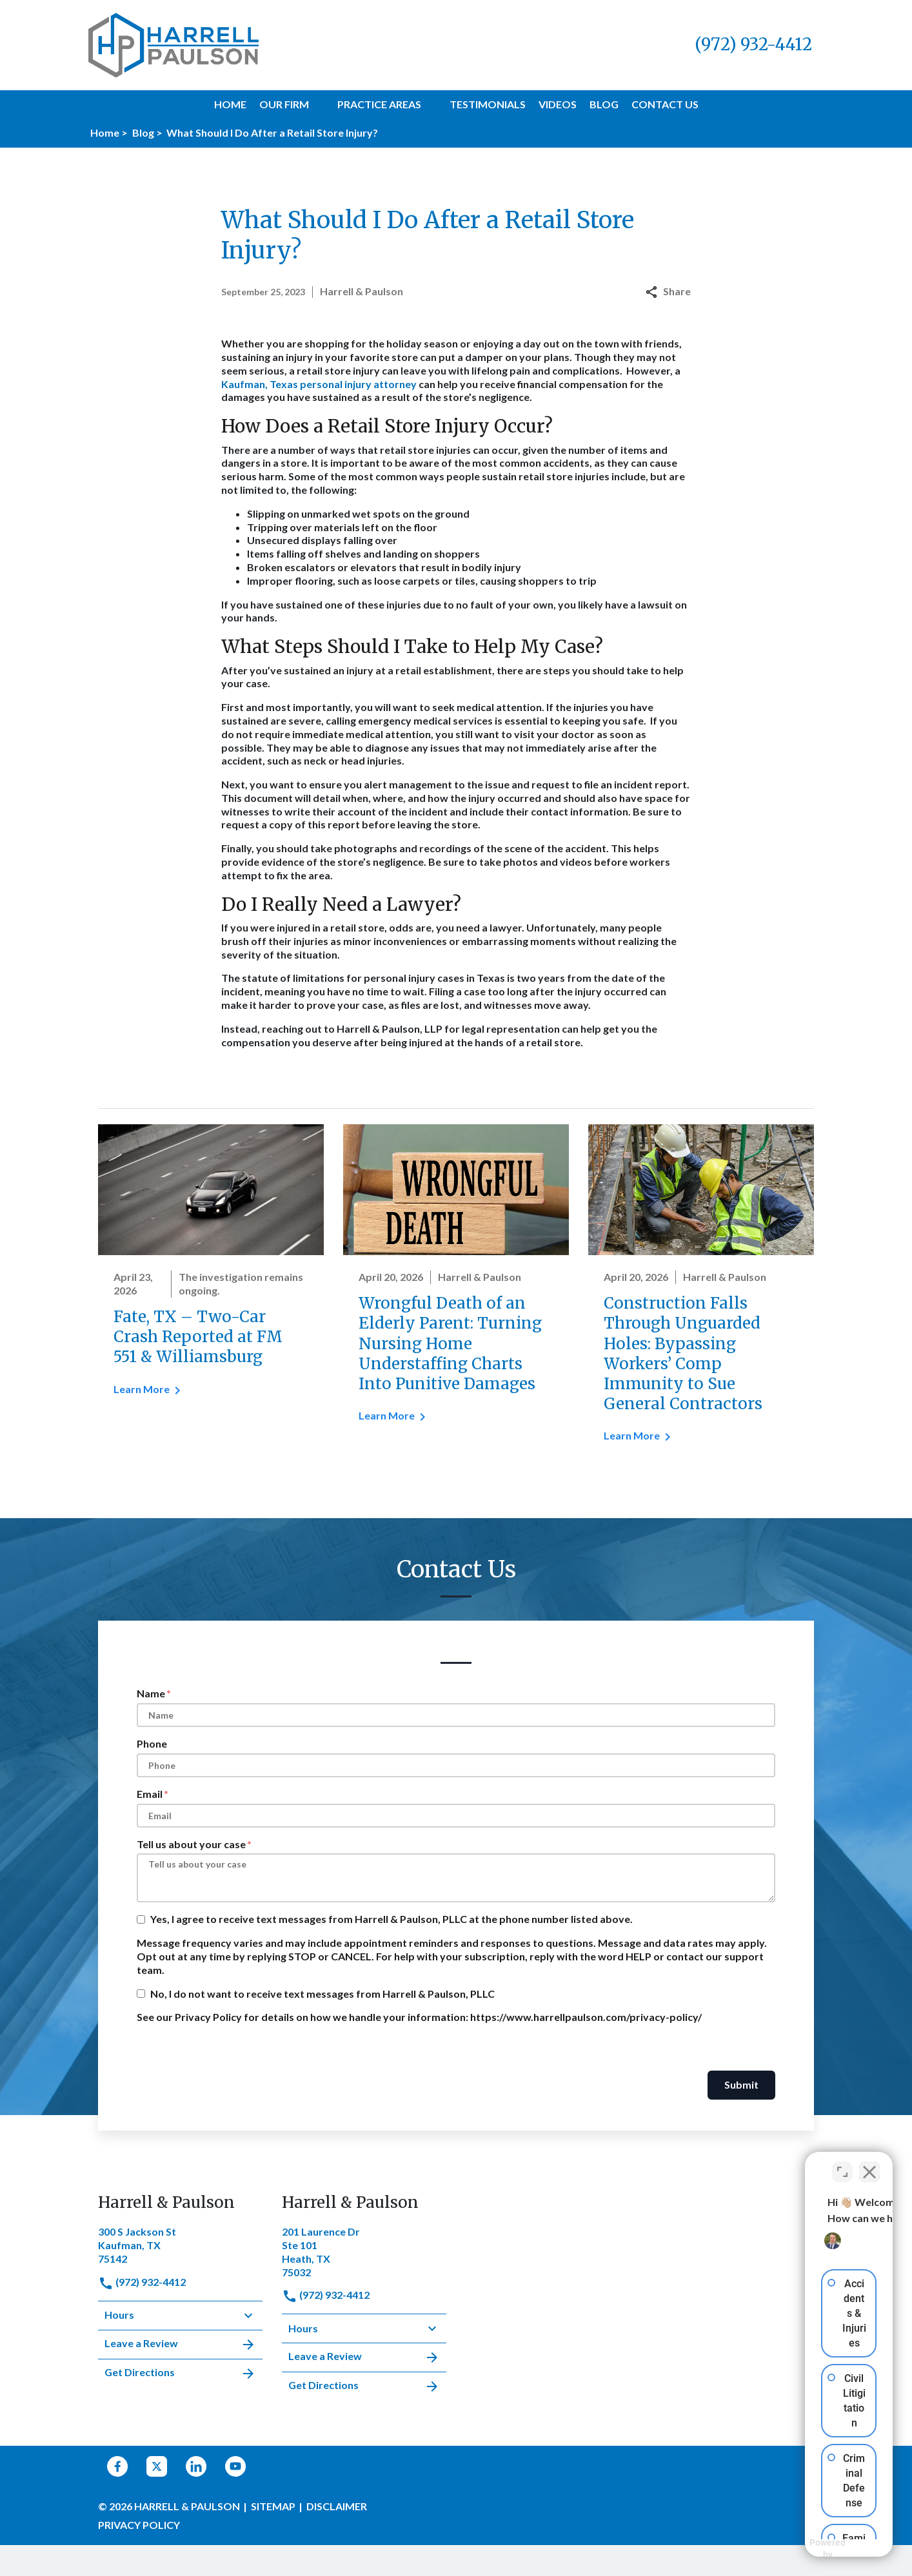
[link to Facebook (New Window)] (117, 2466)
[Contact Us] (665, 105)
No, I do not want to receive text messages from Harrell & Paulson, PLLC (322, 1993)
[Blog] (604, 105)
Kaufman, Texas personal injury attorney (319, 384)
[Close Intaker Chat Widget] (869, 2164)
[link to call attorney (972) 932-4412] (753, 44)
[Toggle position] (842, 2164)
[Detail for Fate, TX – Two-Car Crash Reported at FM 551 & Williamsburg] (211, 1268)
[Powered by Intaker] (802, 2549)
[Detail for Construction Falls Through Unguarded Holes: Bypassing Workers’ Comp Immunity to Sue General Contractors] (701, 1292)
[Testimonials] (488, 105)
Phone (152, 1743)
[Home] (230, 105)
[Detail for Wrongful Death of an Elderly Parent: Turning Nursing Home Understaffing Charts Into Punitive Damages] (456, 1282)
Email (150, 1794)
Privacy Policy (139, 2525)
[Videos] (558, 105)
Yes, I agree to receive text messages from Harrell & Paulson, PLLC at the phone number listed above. (391, 1919)
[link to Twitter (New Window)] (156, 2466)
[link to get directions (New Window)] (180, 2243)
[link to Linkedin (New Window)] (196, 2466)
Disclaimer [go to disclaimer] (336, 2506)
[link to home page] (173, 43)
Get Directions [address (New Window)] (180, 2373)
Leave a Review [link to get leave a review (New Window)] (180, 2344)
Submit (741, 2084)
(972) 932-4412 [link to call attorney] (142, 2282)
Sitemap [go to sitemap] (273, 2506)
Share (668, 291)
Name (151, 1693)
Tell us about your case (191, 1844)
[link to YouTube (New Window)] (235, 2466)
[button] (316, 104)
